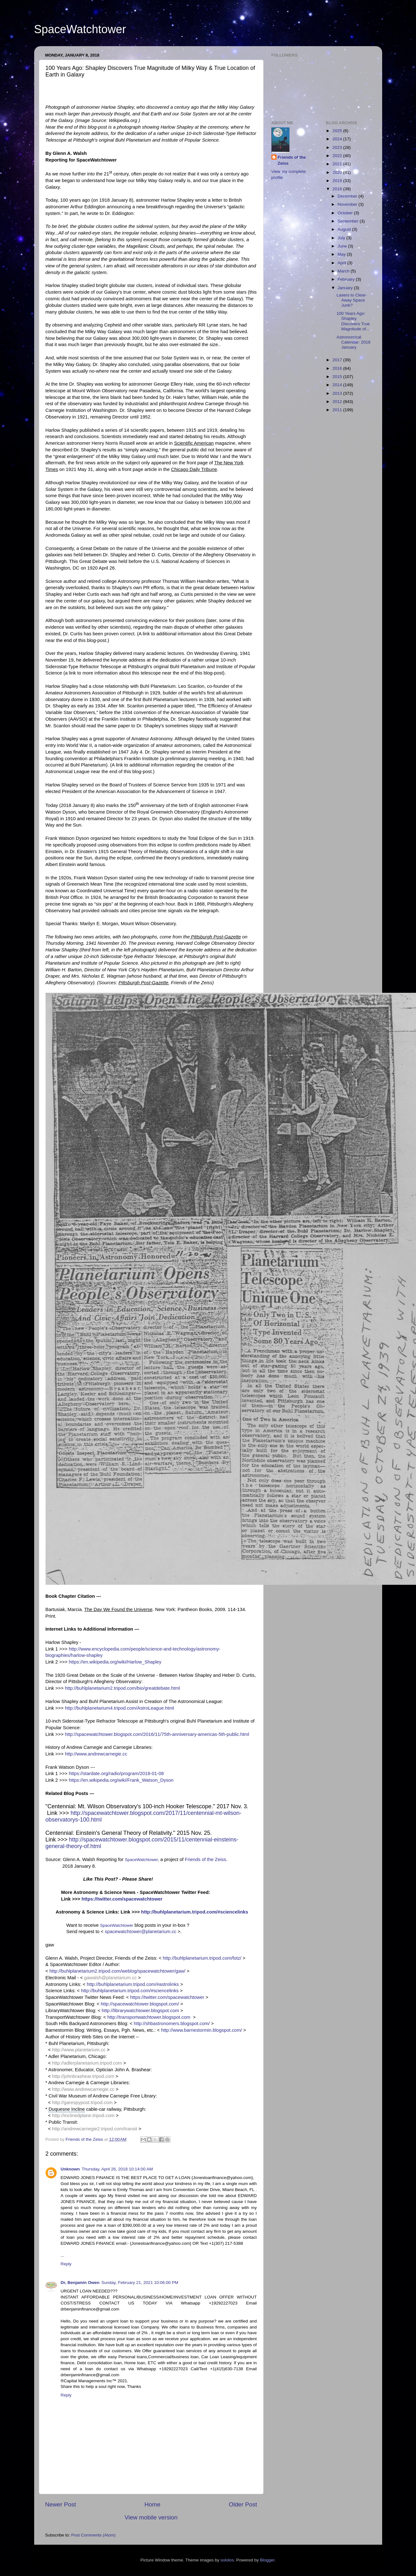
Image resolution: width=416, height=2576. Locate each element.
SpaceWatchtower (80, 29)
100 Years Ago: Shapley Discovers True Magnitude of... (353, 321)
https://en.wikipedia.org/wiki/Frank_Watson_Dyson (121, 1780)
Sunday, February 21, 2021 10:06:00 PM (140, 2282)
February (347, 279)
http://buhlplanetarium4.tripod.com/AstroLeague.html (119, 1708)
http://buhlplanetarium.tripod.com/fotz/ (202, 1958)
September (349, 221)
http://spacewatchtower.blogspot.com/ (140, 2003)
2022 (337, 155)
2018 (337, 188)
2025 (337, 130)
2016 (337, 368)
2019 (337, 180)
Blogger (267, 2560)
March (344, 271)
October (346, 213)
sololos (227, 2560)
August (345, 229)
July (342, 237)
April (342, 262)
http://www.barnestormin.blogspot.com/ (201, 2030)
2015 (337, 376)
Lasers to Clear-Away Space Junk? (352, 300)
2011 (337, 409)
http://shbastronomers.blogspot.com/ (172, 2023)
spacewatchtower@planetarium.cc (140, 1931)
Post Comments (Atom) (93, 2535)
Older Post (243, 2504)
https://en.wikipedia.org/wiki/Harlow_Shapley (115, 1661)
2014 (337, 384)
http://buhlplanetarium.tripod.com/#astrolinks (133, 1984)
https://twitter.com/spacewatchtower (122, 1898)
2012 (337, 401)
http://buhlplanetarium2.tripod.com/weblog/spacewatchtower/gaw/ (117, 1971)
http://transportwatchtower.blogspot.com (148, 2017)
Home (152, 2504)
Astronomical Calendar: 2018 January (353, 342)
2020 (337, 172)
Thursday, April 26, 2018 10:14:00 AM (117, 2169)
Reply (66, 2264)
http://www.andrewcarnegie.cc (96, 1753)
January (346, 287)
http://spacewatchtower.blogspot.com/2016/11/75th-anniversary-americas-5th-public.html (157, 1734)
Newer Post (60, 2504)
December (348, 196)
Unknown (70, 2169)
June (343, 246)
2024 (337, 139)
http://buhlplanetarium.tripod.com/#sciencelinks (194, 1911)
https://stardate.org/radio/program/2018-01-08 (116, 1773)
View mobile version (151, 2517)
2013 (337, 393)
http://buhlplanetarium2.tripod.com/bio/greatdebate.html (122, 1688)
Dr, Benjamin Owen (80, 2282)
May (342, 254)
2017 (337, 359)
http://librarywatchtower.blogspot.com (140, 2010)
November (348, 204)
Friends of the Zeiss (205, 1859)
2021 (337, 164)
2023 (337, 147)
